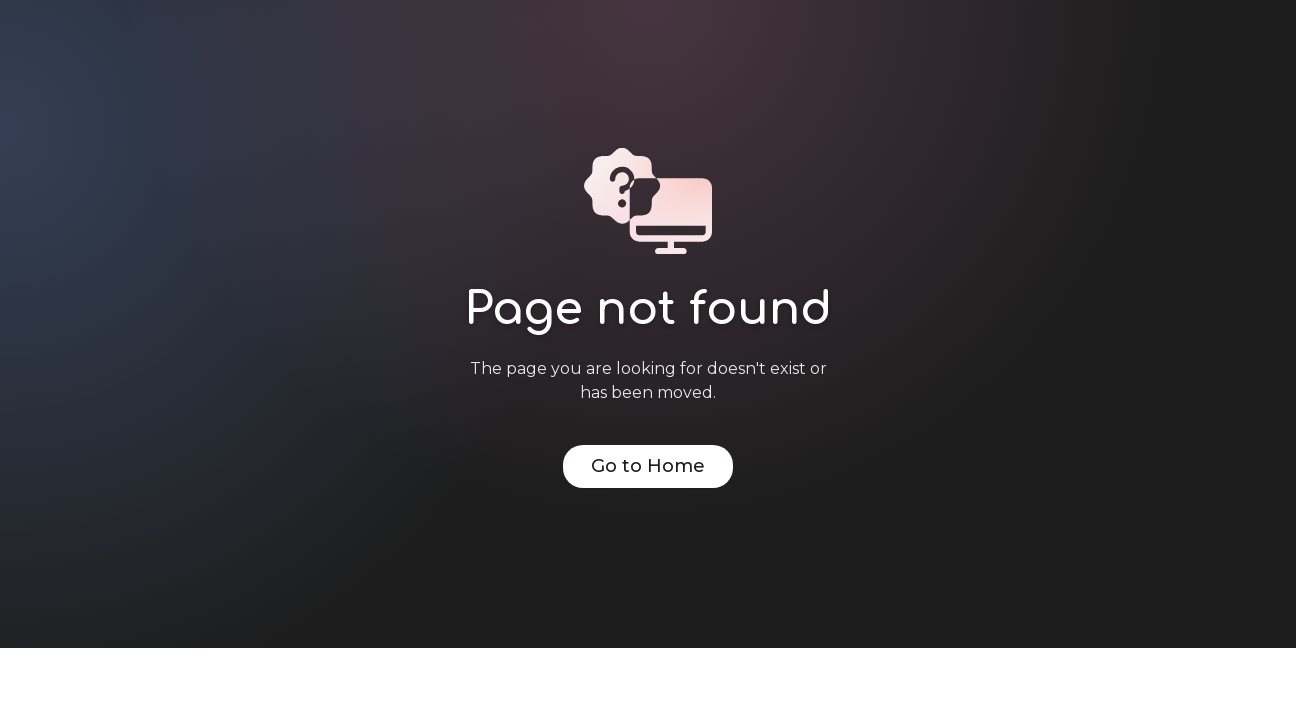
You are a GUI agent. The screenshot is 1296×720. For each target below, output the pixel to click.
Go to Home (648, 466)
